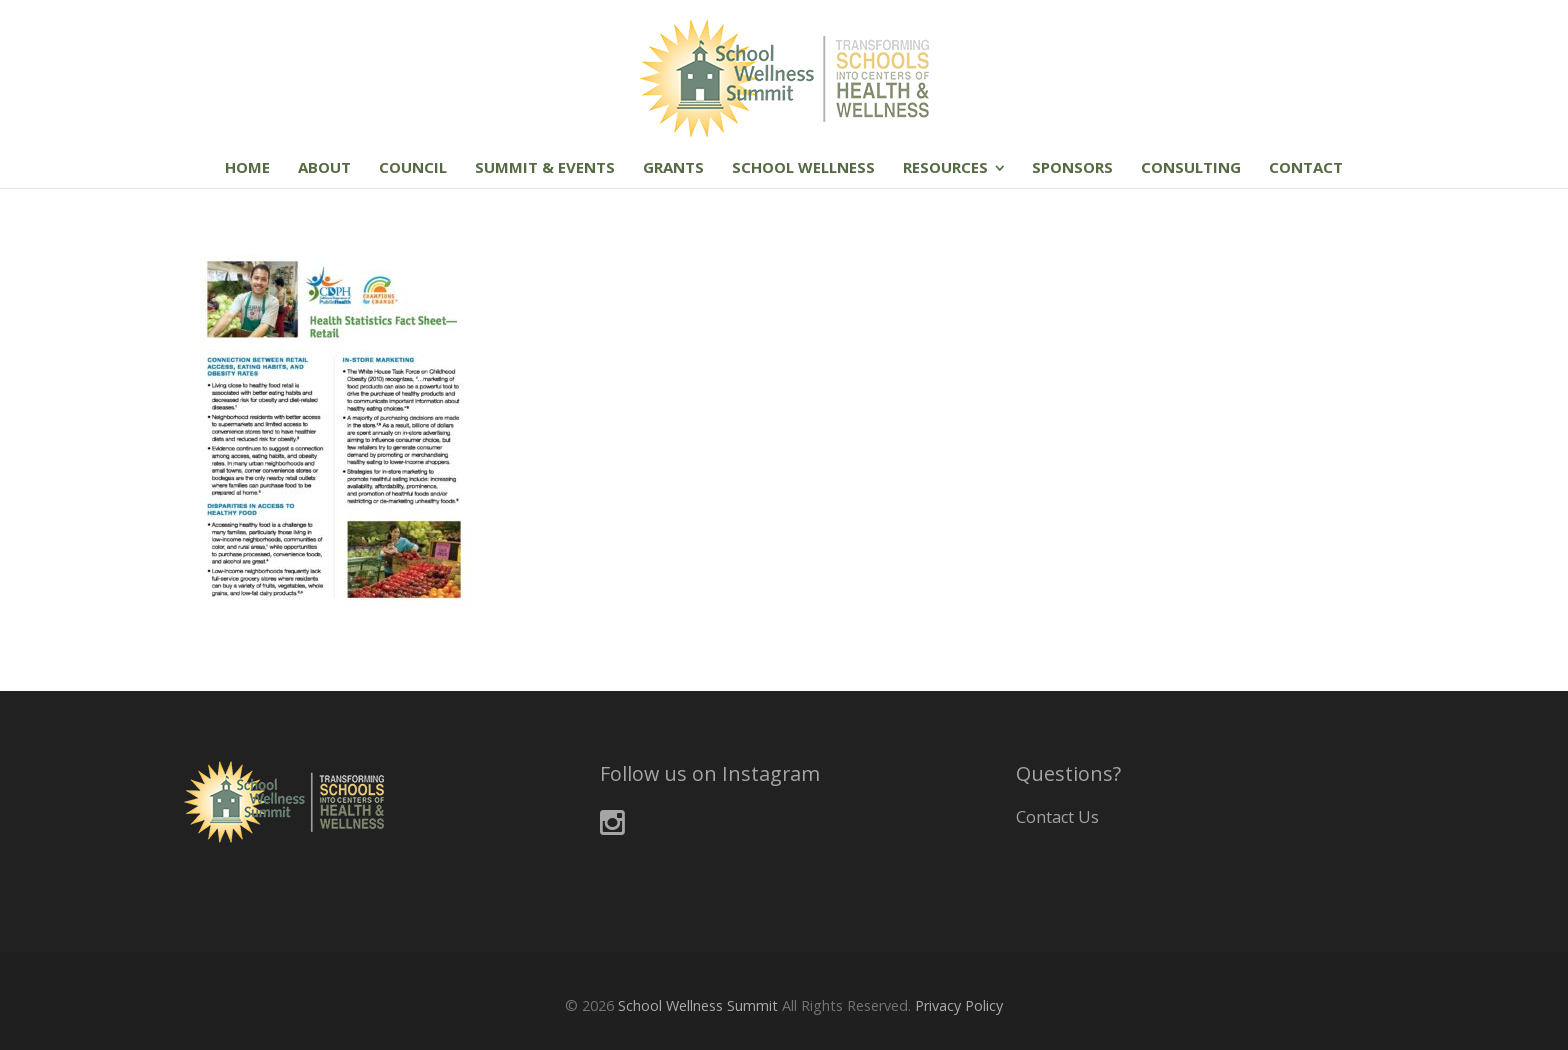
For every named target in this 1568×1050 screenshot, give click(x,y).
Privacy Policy (959, 1005)
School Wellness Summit (698, 1005)
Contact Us (1057, 817)
